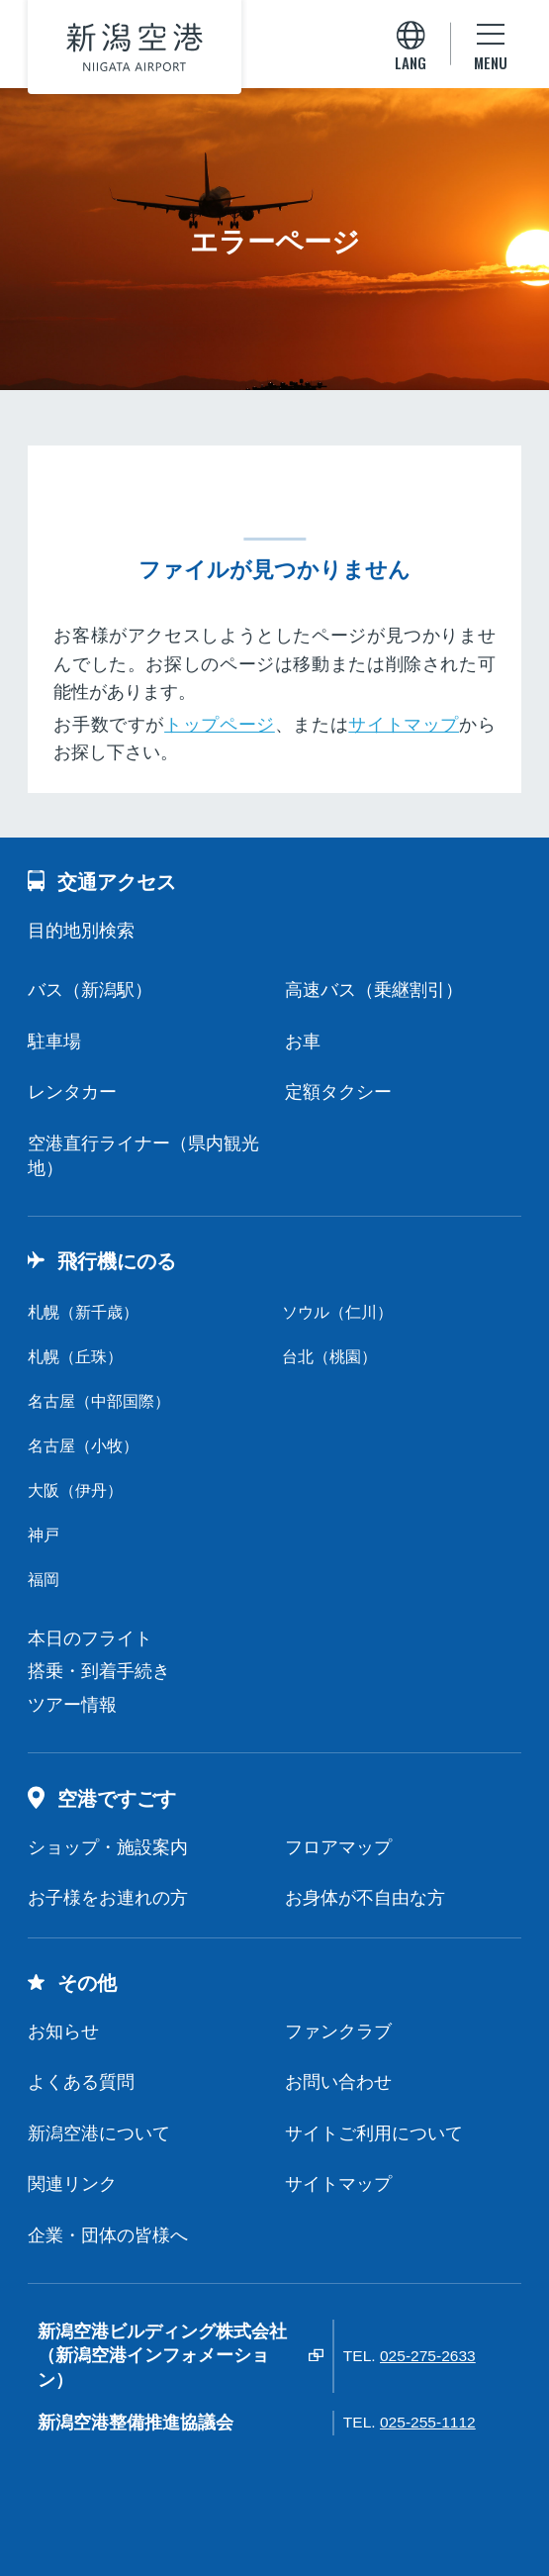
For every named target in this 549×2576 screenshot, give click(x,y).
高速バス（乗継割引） (374, 990)
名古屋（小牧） (83, 1445)
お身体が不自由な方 (365, 1898)
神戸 (43, 1535)
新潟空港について (99, 2133)
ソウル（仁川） (337, 1312)
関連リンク (72, 2184)
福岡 (43, 1579)
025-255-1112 (428, 2422)
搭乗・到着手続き (99, 1671)
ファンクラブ (338, 2031)
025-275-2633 (428, 2355)
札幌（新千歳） (83, 1312)
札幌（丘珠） (75, 1356)
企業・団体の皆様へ (108, 2235)
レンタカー (72, 1092)
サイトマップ (403, 725)
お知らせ (63, 2031)
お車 (302, 1041)
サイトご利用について (374, 2133)
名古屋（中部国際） (99, 1401)
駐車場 (54, 1041)
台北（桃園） (329, 1356)
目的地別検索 (81, 931)
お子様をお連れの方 (108, 1898)
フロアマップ (338, 1847)
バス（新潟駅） (90, 990)
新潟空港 (135, 47)
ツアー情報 (72, 1705)
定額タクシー (338, 1092)
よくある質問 (81, 2082)
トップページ (219, 725)
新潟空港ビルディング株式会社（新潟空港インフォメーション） (162, 2356)
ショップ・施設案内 (108, 1847)
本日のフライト (90, 1638)
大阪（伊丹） (75, 1490)
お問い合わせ (338, 2082)
